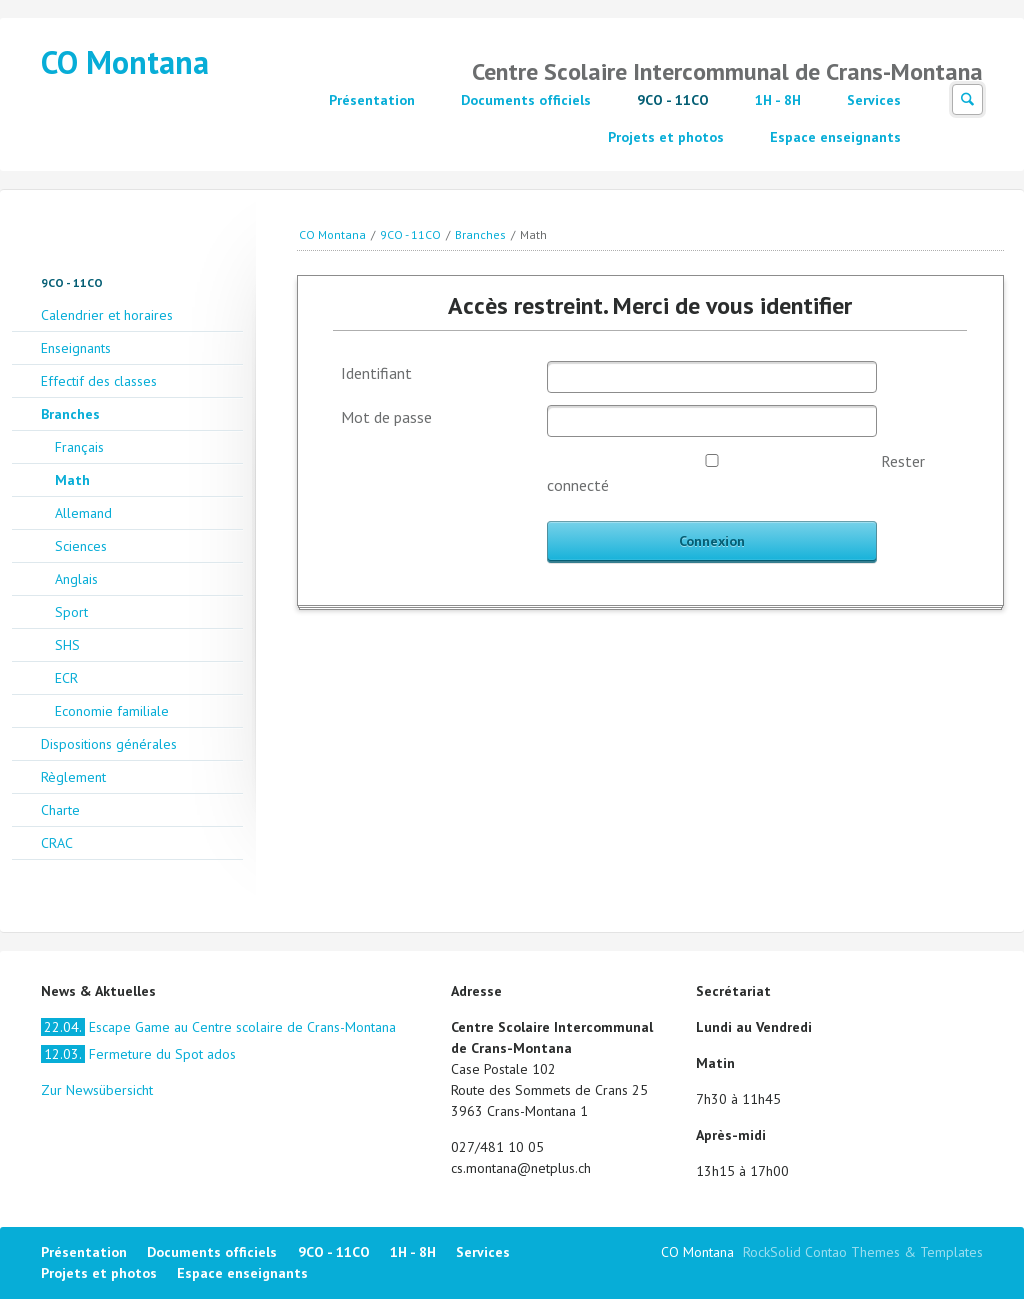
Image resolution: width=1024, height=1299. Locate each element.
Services (874, 100)
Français (79, 447)
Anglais (76, 579)
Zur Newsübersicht (97, 1090)
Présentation (372, 100)
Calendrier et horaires (107, 315)
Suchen (967, 99)
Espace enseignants (835, 137)
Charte (60, 810)
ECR (66, 678)
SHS (67, 645)
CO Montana (125, 62)
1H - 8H (778, 100)
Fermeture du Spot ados (138, 1054)
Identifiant (376, 373)
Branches (480, 234)
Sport (71, 612)
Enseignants (76, 348)
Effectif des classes (99, 381)
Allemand (83, 513)
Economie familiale (112, 711)
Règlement (73, 777)
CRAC (57, 843)
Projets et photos (666, 137)
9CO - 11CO (673, 100)
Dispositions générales (109, 744)
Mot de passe (386, 417)
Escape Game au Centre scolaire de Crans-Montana (218, 1027)
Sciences (81, 546)
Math (72, 480)
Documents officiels (526, 100)
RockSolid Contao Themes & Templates (863, 1252)
